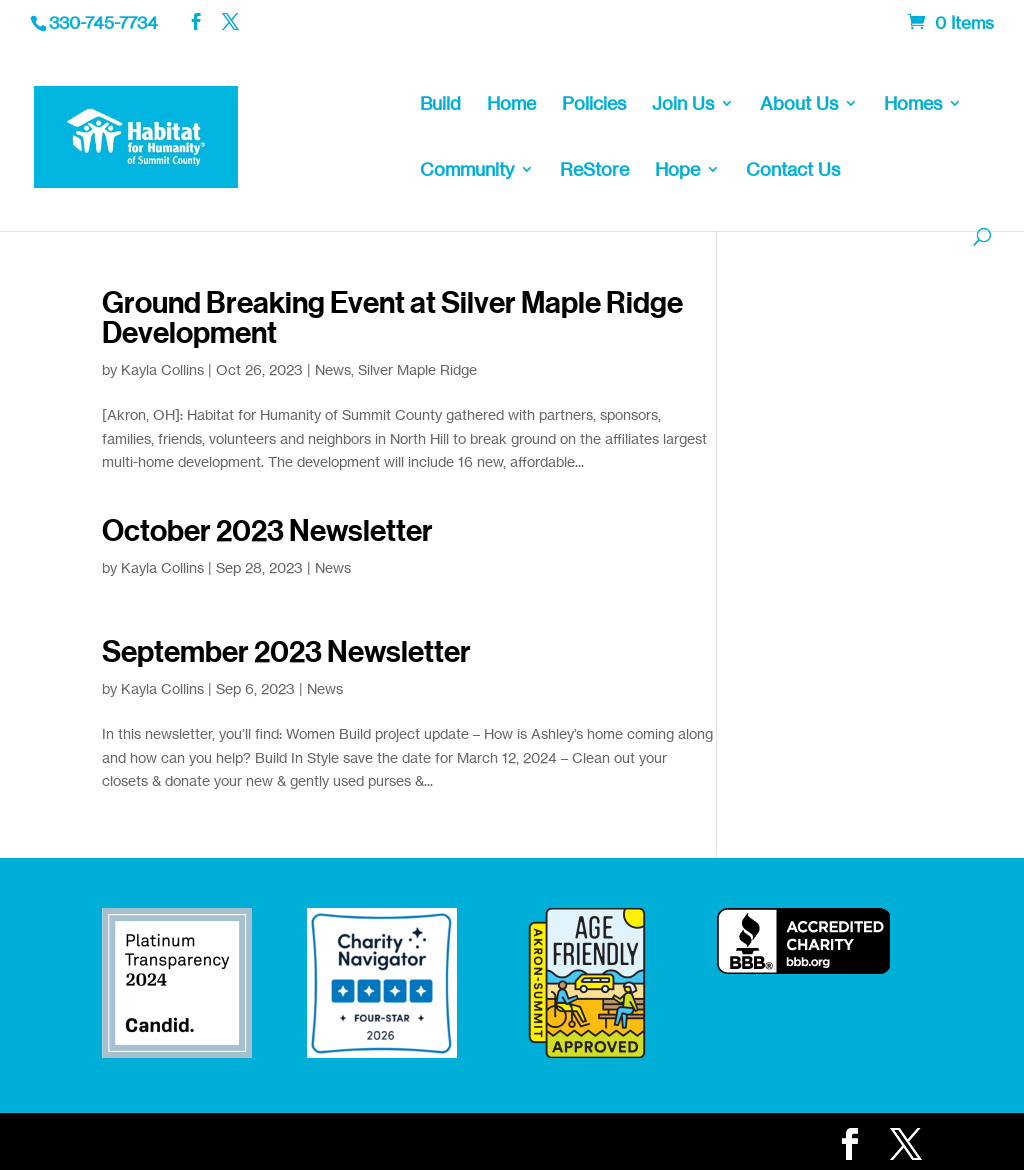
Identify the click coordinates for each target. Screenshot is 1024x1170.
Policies (594, 105)
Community (467, 171)
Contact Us (793, 171)
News (333, 369)
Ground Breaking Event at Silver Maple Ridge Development (392, 318)
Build (440, 105)
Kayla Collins (162, 369)
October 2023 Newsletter (267, 531)
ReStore (594, 171)
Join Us (683, 105)
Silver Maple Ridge (417, 369)
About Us (799, 105)
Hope (677, 171)
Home (511, 105)
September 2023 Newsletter (286, 652)
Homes (913, 105)
